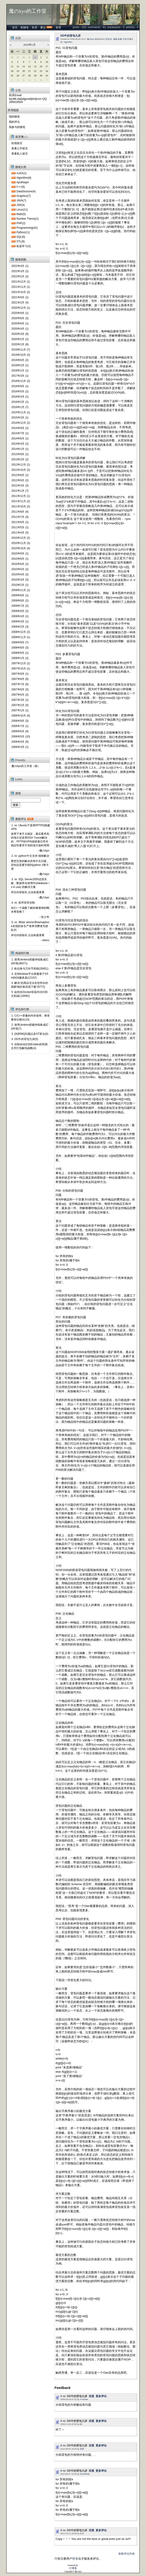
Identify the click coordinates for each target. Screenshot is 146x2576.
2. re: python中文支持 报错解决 (30, 855)
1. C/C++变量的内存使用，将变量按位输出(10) (30, 1017)
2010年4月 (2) (19, 574)
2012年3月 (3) (19, 485)
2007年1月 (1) (19, 710)
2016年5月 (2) (19, 391)
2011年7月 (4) (19, 517)
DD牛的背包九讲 (70, 35)
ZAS (82, 2533)
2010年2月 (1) (19, 584)
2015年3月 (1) (19, 417)
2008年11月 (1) (20, 637)
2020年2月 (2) (19, 339)
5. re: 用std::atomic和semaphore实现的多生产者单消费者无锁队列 (30, 926)
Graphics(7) (23, 196)
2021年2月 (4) (19, 302)
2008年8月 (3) (19, 647)
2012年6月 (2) (19, 480)
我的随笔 (14, 116)
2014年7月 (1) (19, 433)
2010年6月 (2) (19, 564)
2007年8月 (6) (19, 679)
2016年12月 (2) (20, 381)
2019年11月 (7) (20, 349)
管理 (58, 27)
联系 (34, 27)
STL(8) (20, 241)
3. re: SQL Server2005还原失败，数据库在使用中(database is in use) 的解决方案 (30, 883)
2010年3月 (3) (19, 579)
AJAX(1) (21, 173)
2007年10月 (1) (20, 668)
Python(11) (23, 232)
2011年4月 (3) (19, 532)
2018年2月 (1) (19, 365)
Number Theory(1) (27, 218)
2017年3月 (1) (19, 375)
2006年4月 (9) (19, 741)
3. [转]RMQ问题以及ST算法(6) (29, 1033)
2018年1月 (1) (19, 370)
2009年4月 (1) (19, 616)
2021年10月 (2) (20, 292)
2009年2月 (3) (19, 626)
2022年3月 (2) (19, 271)
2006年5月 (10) (20, 736)
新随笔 (24, 27)
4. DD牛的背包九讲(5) (24, 1039)
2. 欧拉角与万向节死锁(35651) (30, 968)
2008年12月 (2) (20, 632)
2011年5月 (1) (19, 527)
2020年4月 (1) (19, 328)
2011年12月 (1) (20, 496)
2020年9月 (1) (19, 313)
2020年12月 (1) (20, 307)
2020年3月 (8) (19, 334)
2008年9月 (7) (19, 642)
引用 (125, 39)
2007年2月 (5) (19, 705)
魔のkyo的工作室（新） (25, 766)
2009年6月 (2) (19, 611)
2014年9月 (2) (19, 428)
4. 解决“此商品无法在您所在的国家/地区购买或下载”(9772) (29, 984)
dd (81, 2424)
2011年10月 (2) (20, 506)
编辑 (115, 39)
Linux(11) (22, 209)
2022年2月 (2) (19, 276)
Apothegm (22, 182)
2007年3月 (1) (19, 700)
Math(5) (21, 214)
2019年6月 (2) (19, 360)
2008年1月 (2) (19, 658)
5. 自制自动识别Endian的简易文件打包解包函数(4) (29, 1046)
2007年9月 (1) (19, 673)
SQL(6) (20, 236)
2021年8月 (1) (19, 297)
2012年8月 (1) (19, 475)
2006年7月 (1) (19, 726)
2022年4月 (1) (19, 266)
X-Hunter (84, 2399)
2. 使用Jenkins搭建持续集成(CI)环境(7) (30, 1026)
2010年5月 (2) (19, 569)
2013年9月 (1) (19, 454)
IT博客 (73, 2568)
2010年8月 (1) (19, 558)
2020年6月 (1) (19, 323)
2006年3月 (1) (19, 747)
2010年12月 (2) (20, 537)
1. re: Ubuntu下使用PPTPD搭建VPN (30, 827)
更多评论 (101, 2396)
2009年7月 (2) (19, 605)
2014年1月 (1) (19, 449)
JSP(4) (20, 205)
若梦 (82, 2449)
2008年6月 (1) (19, 652)
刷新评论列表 (126, 2553)
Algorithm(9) (23, 177)
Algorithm (68, 42)
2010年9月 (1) (19, 553)
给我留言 (16, 143)
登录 (75, 2558)
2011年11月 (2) (20, 501)
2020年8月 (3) (19, 318)
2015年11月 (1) (20, 412)
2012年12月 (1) (20, 464)
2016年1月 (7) (19, 407)
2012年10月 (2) (20, 469)
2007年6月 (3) (19, 689)
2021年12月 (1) (20, 281)
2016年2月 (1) (19, 401)
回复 (91, 2396)
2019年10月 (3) (20, 354)
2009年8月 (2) (19, 600)
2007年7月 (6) (19, 684)
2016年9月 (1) (19, 386)
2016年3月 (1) (19, 396)
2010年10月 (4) (20, 548)
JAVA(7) (21, 200)
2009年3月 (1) (19, 621)
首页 (15, 27)
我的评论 (14, 121)
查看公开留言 (19, 148)
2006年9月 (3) (19, 720)
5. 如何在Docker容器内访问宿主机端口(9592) (29, 993)
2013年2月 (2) (19, 459)
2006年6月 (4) (19, 731)
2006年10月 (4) (20, 715)
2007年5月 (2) (19, 694)
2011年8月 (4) (19, 511)
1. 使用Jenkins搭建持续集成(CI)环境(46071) (30, 961)
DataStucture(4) (26, 191)
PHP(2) (20, 223)
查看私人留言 (19, 153)
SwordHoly (85, 2474)
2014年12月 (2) (20, 422)
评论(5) (108, 39)
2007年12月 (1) (20, 663)
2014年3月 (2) (19, 443)
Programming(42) (27, 227)
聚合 (43, 27)
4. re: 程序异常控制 (23, 902)
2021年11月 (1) (20, 286)
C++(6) (20, 186)
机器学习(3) (23, 246)
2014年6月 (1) (19, 438)
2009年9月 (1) (19, 595)
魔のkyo (90, 39)
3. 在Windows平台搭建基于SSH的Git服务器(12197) (29, 975)
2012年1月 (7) (19, 490)
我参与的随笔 (17, 127)
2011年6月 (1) (19, 522)
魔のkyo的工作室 (27, 11)
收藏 (120, 39)
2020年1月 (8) (19, 344)
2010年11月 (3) (20, 543)
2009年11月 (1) (20, 590)
